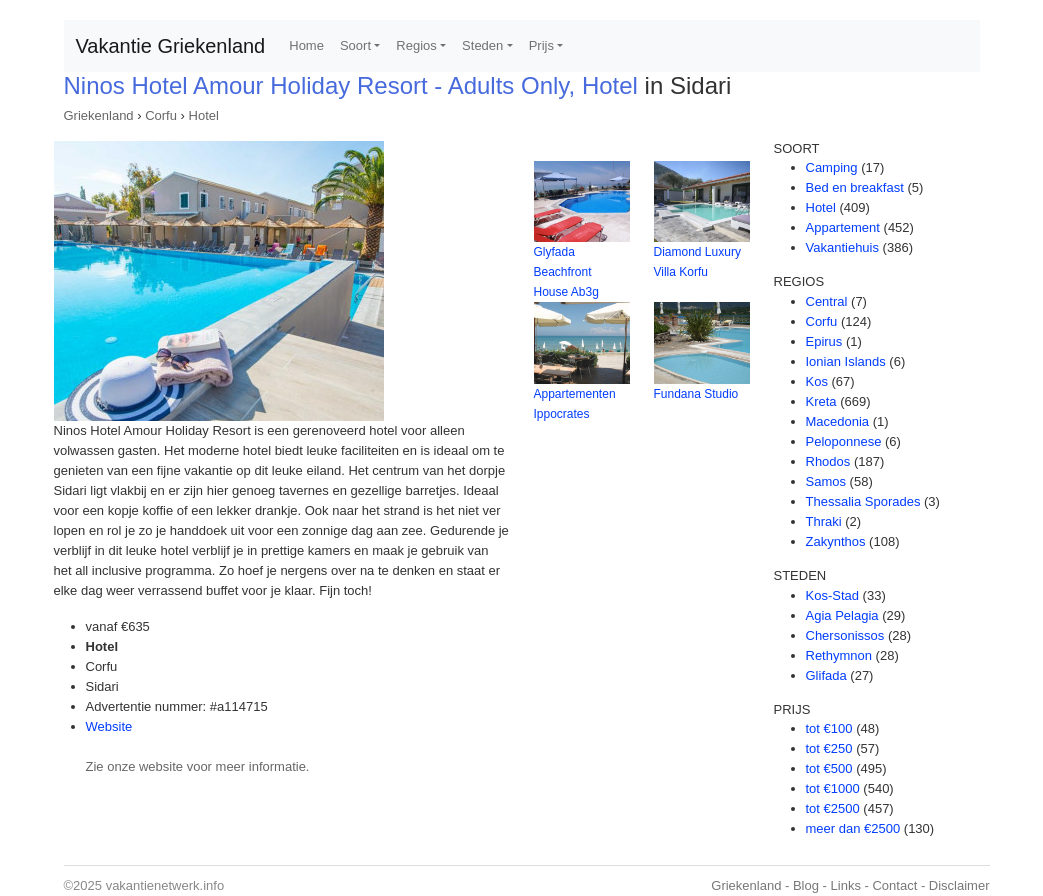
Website (109, 726)
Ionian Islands (846, 361)
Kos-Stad (832, 595)
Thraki (824, 521)
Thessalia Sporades (863, 501)
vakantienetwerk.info (165, 885)
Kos (817, 381)
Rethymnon (839, 655)
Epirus (824, 341)
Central (827, 301)
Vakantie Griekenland (171, 46)
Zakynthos (836, 541)
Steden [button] (482, 45)
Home (306, 45)
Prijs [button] (541, 45)
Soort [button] (355, 45)
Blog (806, 885)
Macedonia (838, 421)
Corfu (161, 115)
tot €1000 (833, 788)
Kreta (821, 401)
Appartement (843, 227)
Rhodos (828, 461)
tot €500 (829, 768)
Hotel (204, 115)
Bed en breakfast (855, 187)
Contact (894, 885)
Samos (826, 481)
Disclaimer (959, 885)
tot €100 (829, 728)
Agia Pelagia (842, 615)
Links (846, 885)
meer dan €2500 (853, 828)
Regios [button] (416, 45)
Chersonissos (845, 635)
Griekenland (99, 115)
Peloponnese (844, 441)
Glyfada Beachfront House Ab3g (566, 272)
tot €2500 (833, 808)
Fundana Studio (696, 394)
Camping (832, 167)
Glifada (826, 675)
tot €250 (829, 748)
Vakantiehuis (842, 247)
